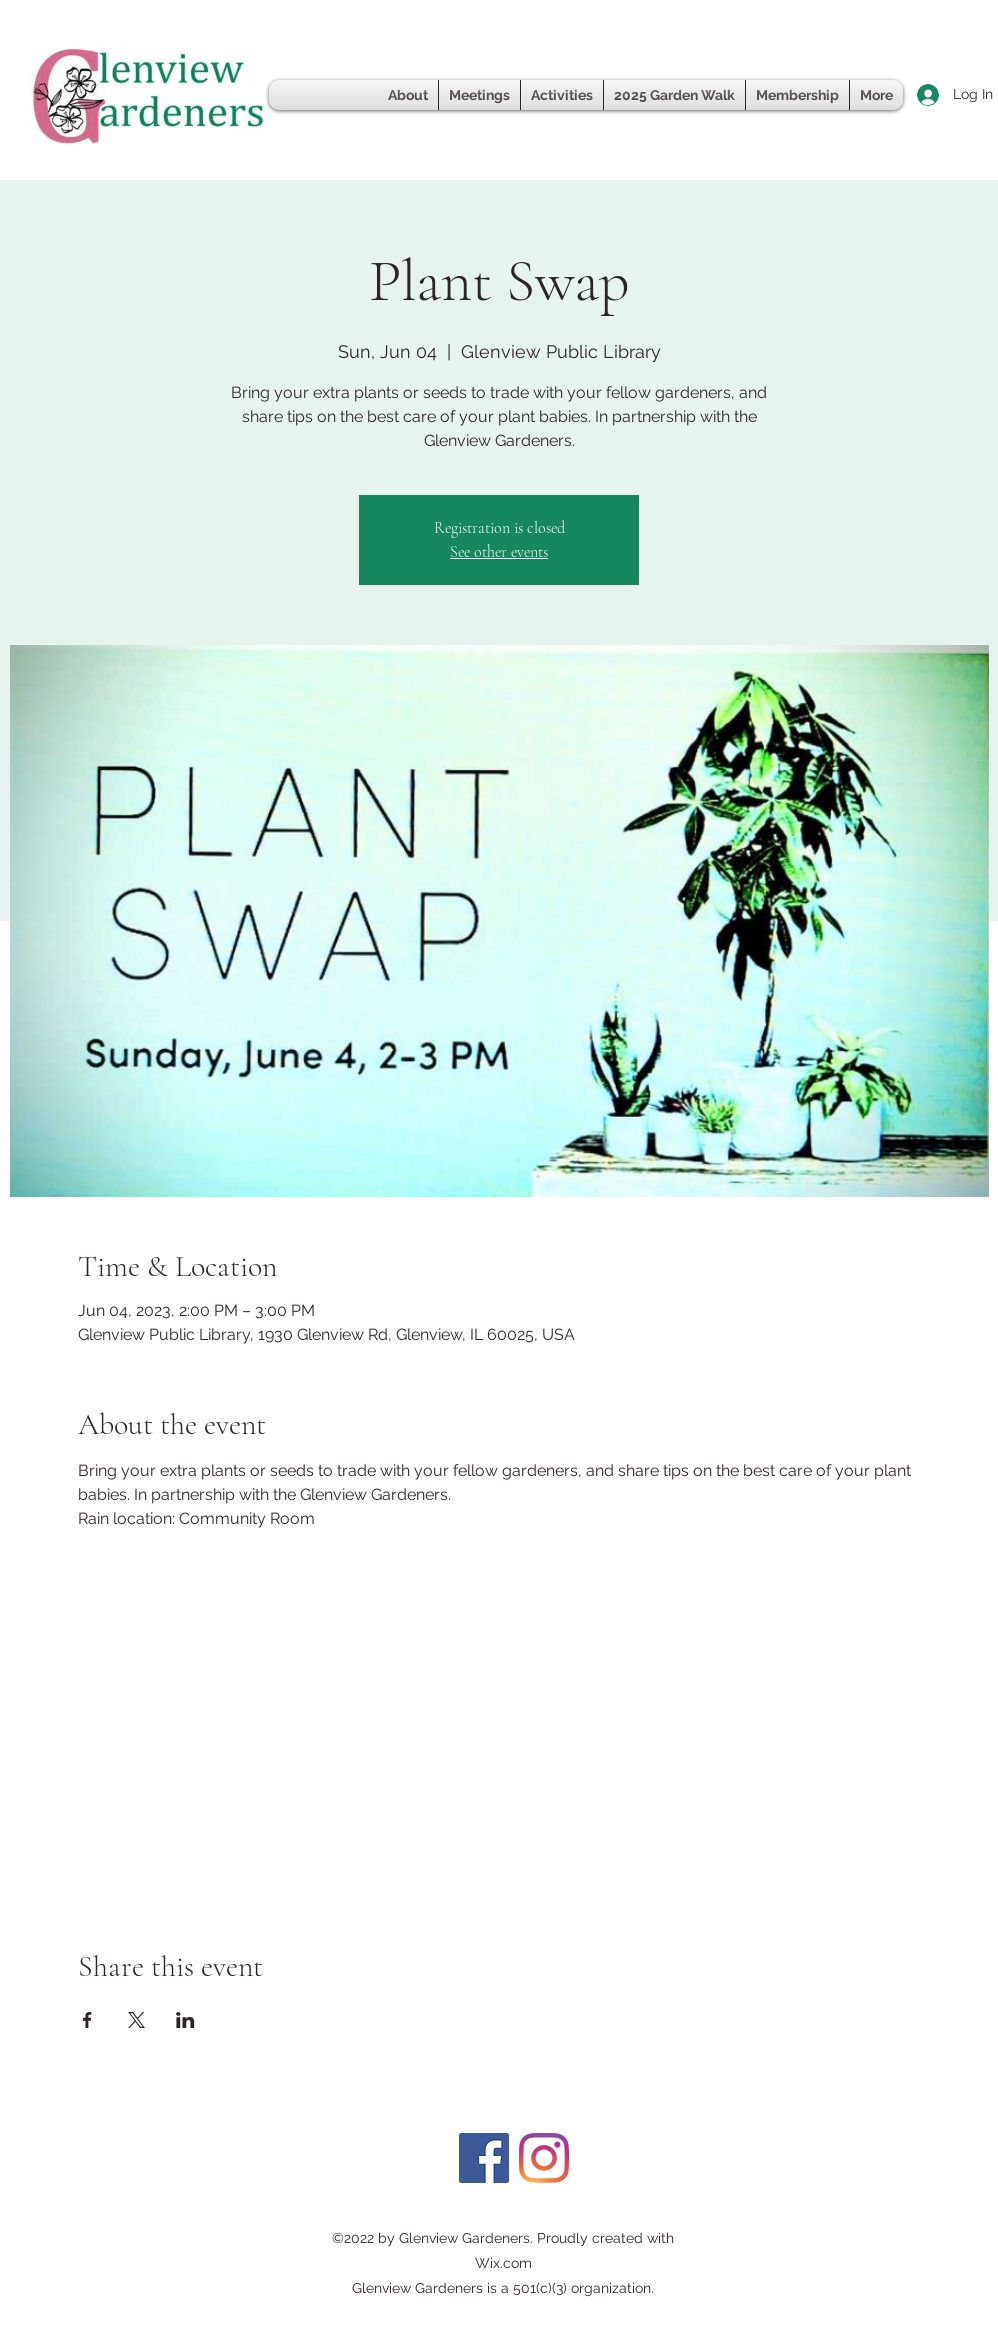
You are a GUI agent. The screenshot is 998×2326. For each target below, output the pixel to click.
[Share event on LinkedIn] (185, 2020)
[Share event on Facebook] (87, 2020)
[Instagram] (544, 2158)
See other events (499, 552)
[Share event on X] (136, 2020)
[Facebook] (484, 2158)
